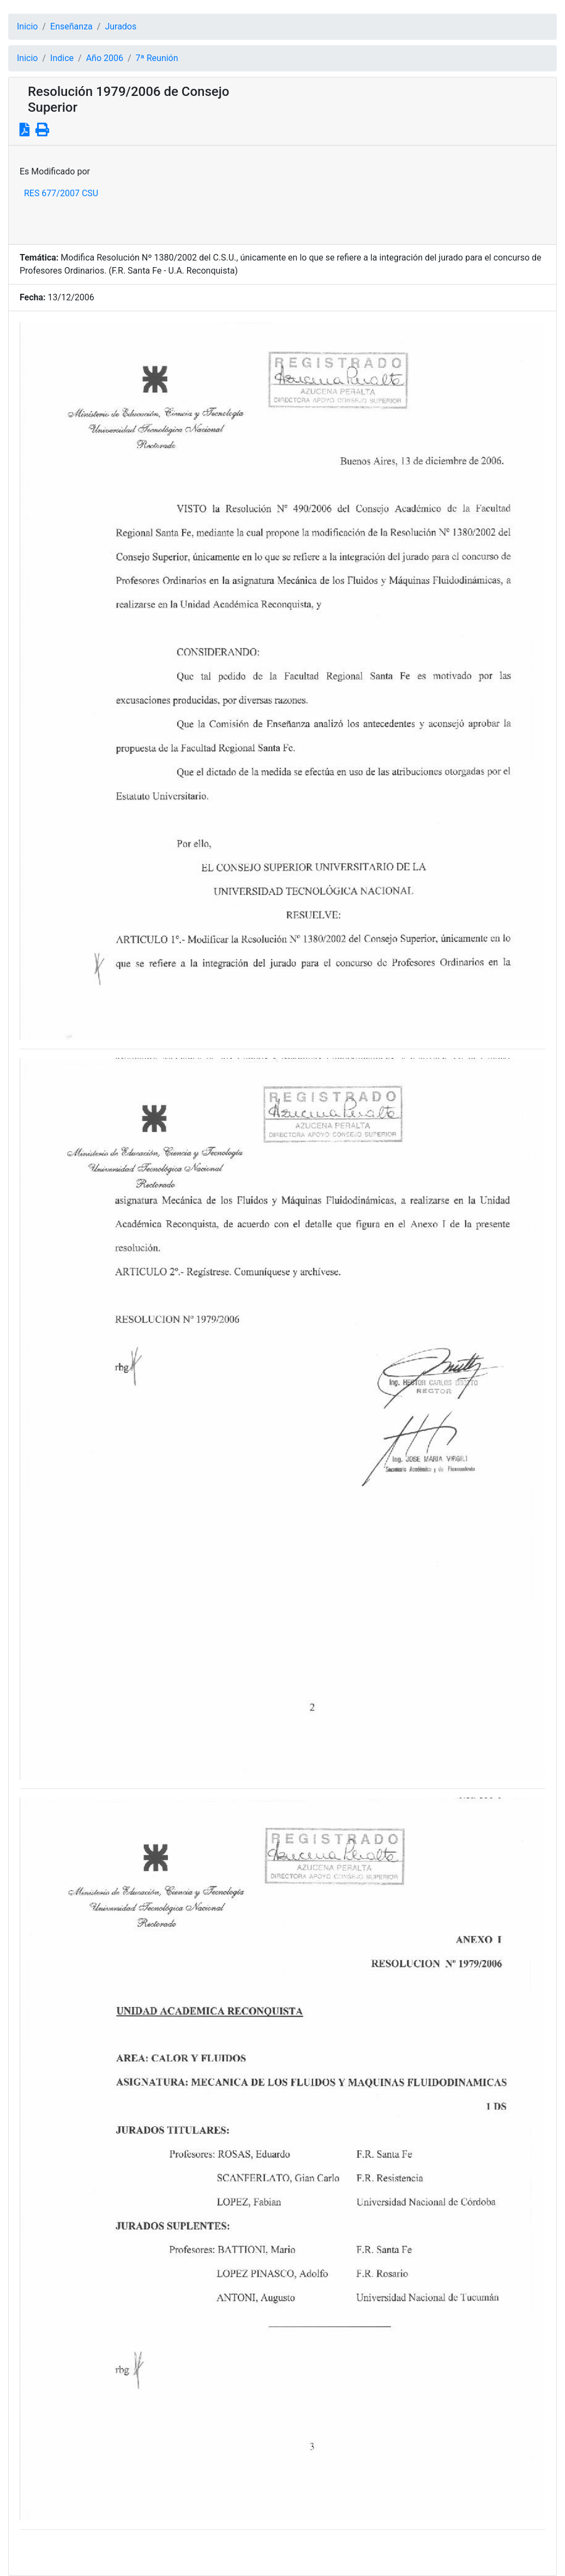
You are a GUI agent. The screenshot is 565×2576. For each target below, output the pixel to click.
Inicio (27, 26)
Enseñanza (71, 26)
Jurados (120, 26)
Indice (62, 58)
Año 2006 (104, 58)
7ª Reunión (157, 58)
